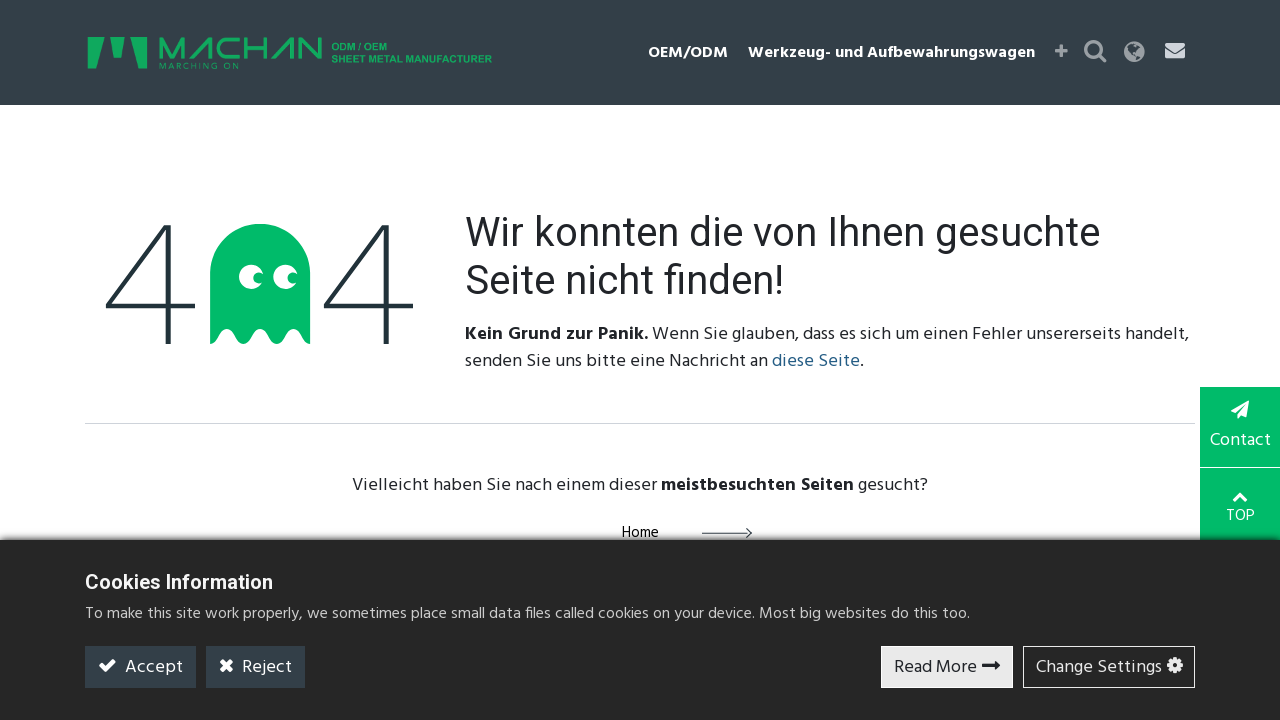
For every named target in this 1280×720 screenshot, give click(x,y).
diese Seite (816, 361)
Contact (1240, 428)
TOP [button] (1240, 508)
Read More (935, 667)
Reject (265, 667)
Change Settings (1099, 667)
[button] (1061, 53)
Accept (152, 667)
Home (640, 533)
